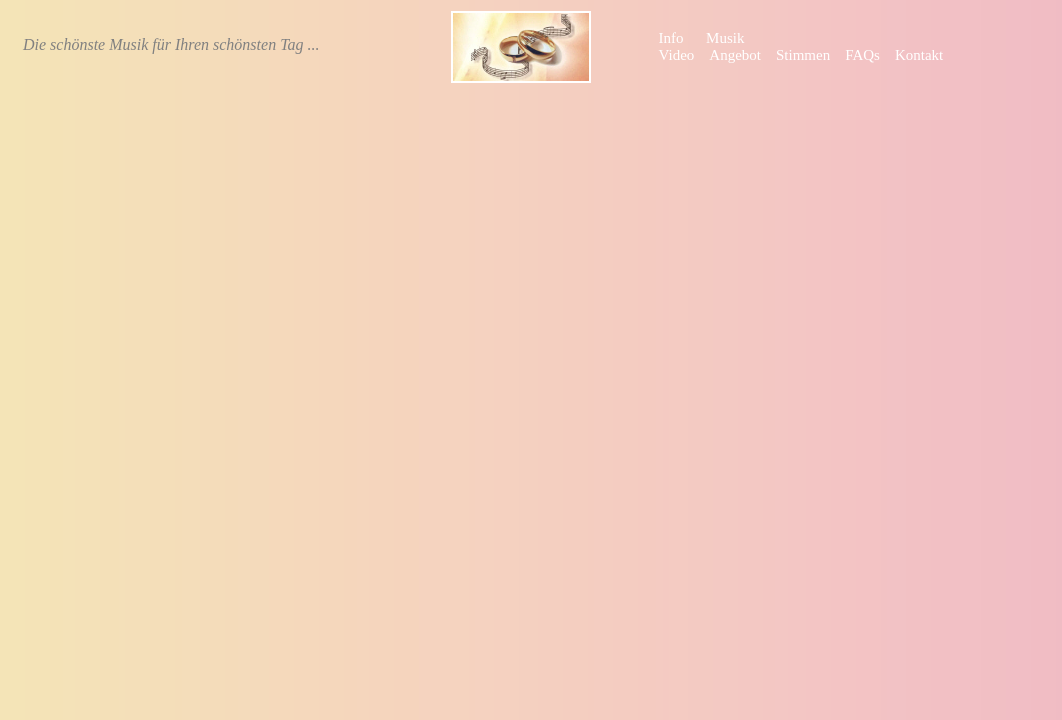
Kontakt (919, 55)
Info (671, 38)
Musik (725, 38)
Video (677, 55)
